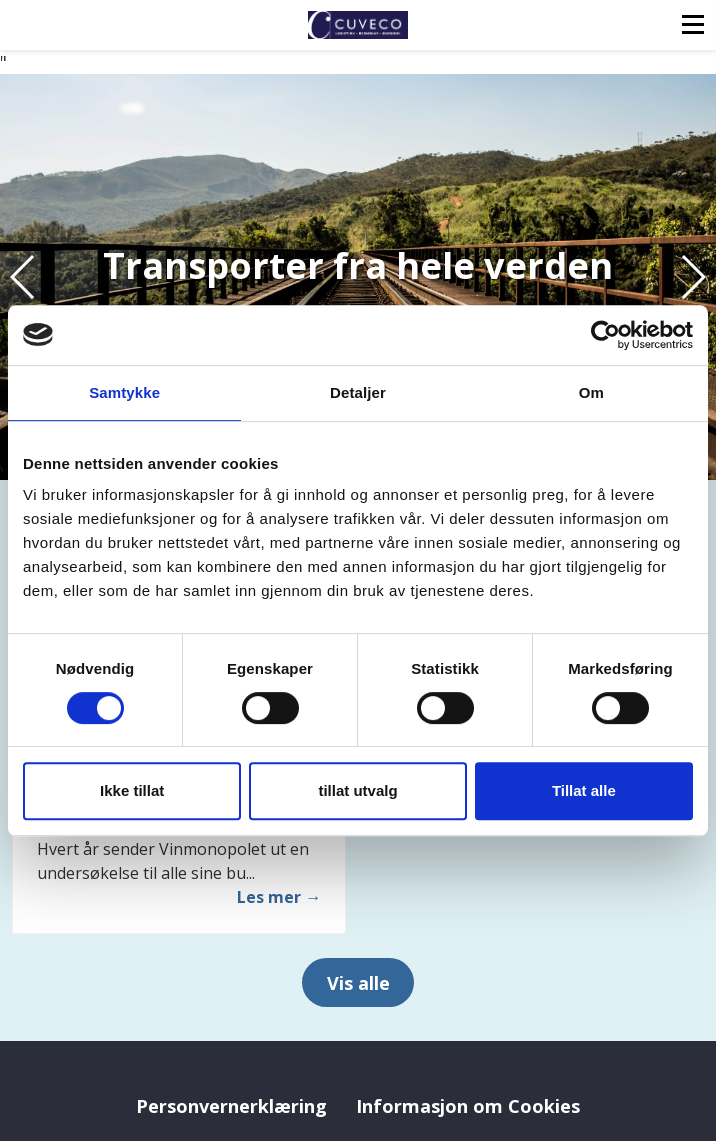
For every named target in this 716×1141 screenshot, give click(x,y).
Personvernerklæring (231, 1106)
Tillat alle (584, 790)
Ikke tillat (132, 790)
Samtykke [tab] (124, 392)
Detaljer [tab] (358, 392)
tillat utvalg (357, 790)
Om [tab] (591, 392)
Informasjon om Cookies (468, 1106)
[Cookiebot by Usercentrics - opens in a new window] (605, 335)
